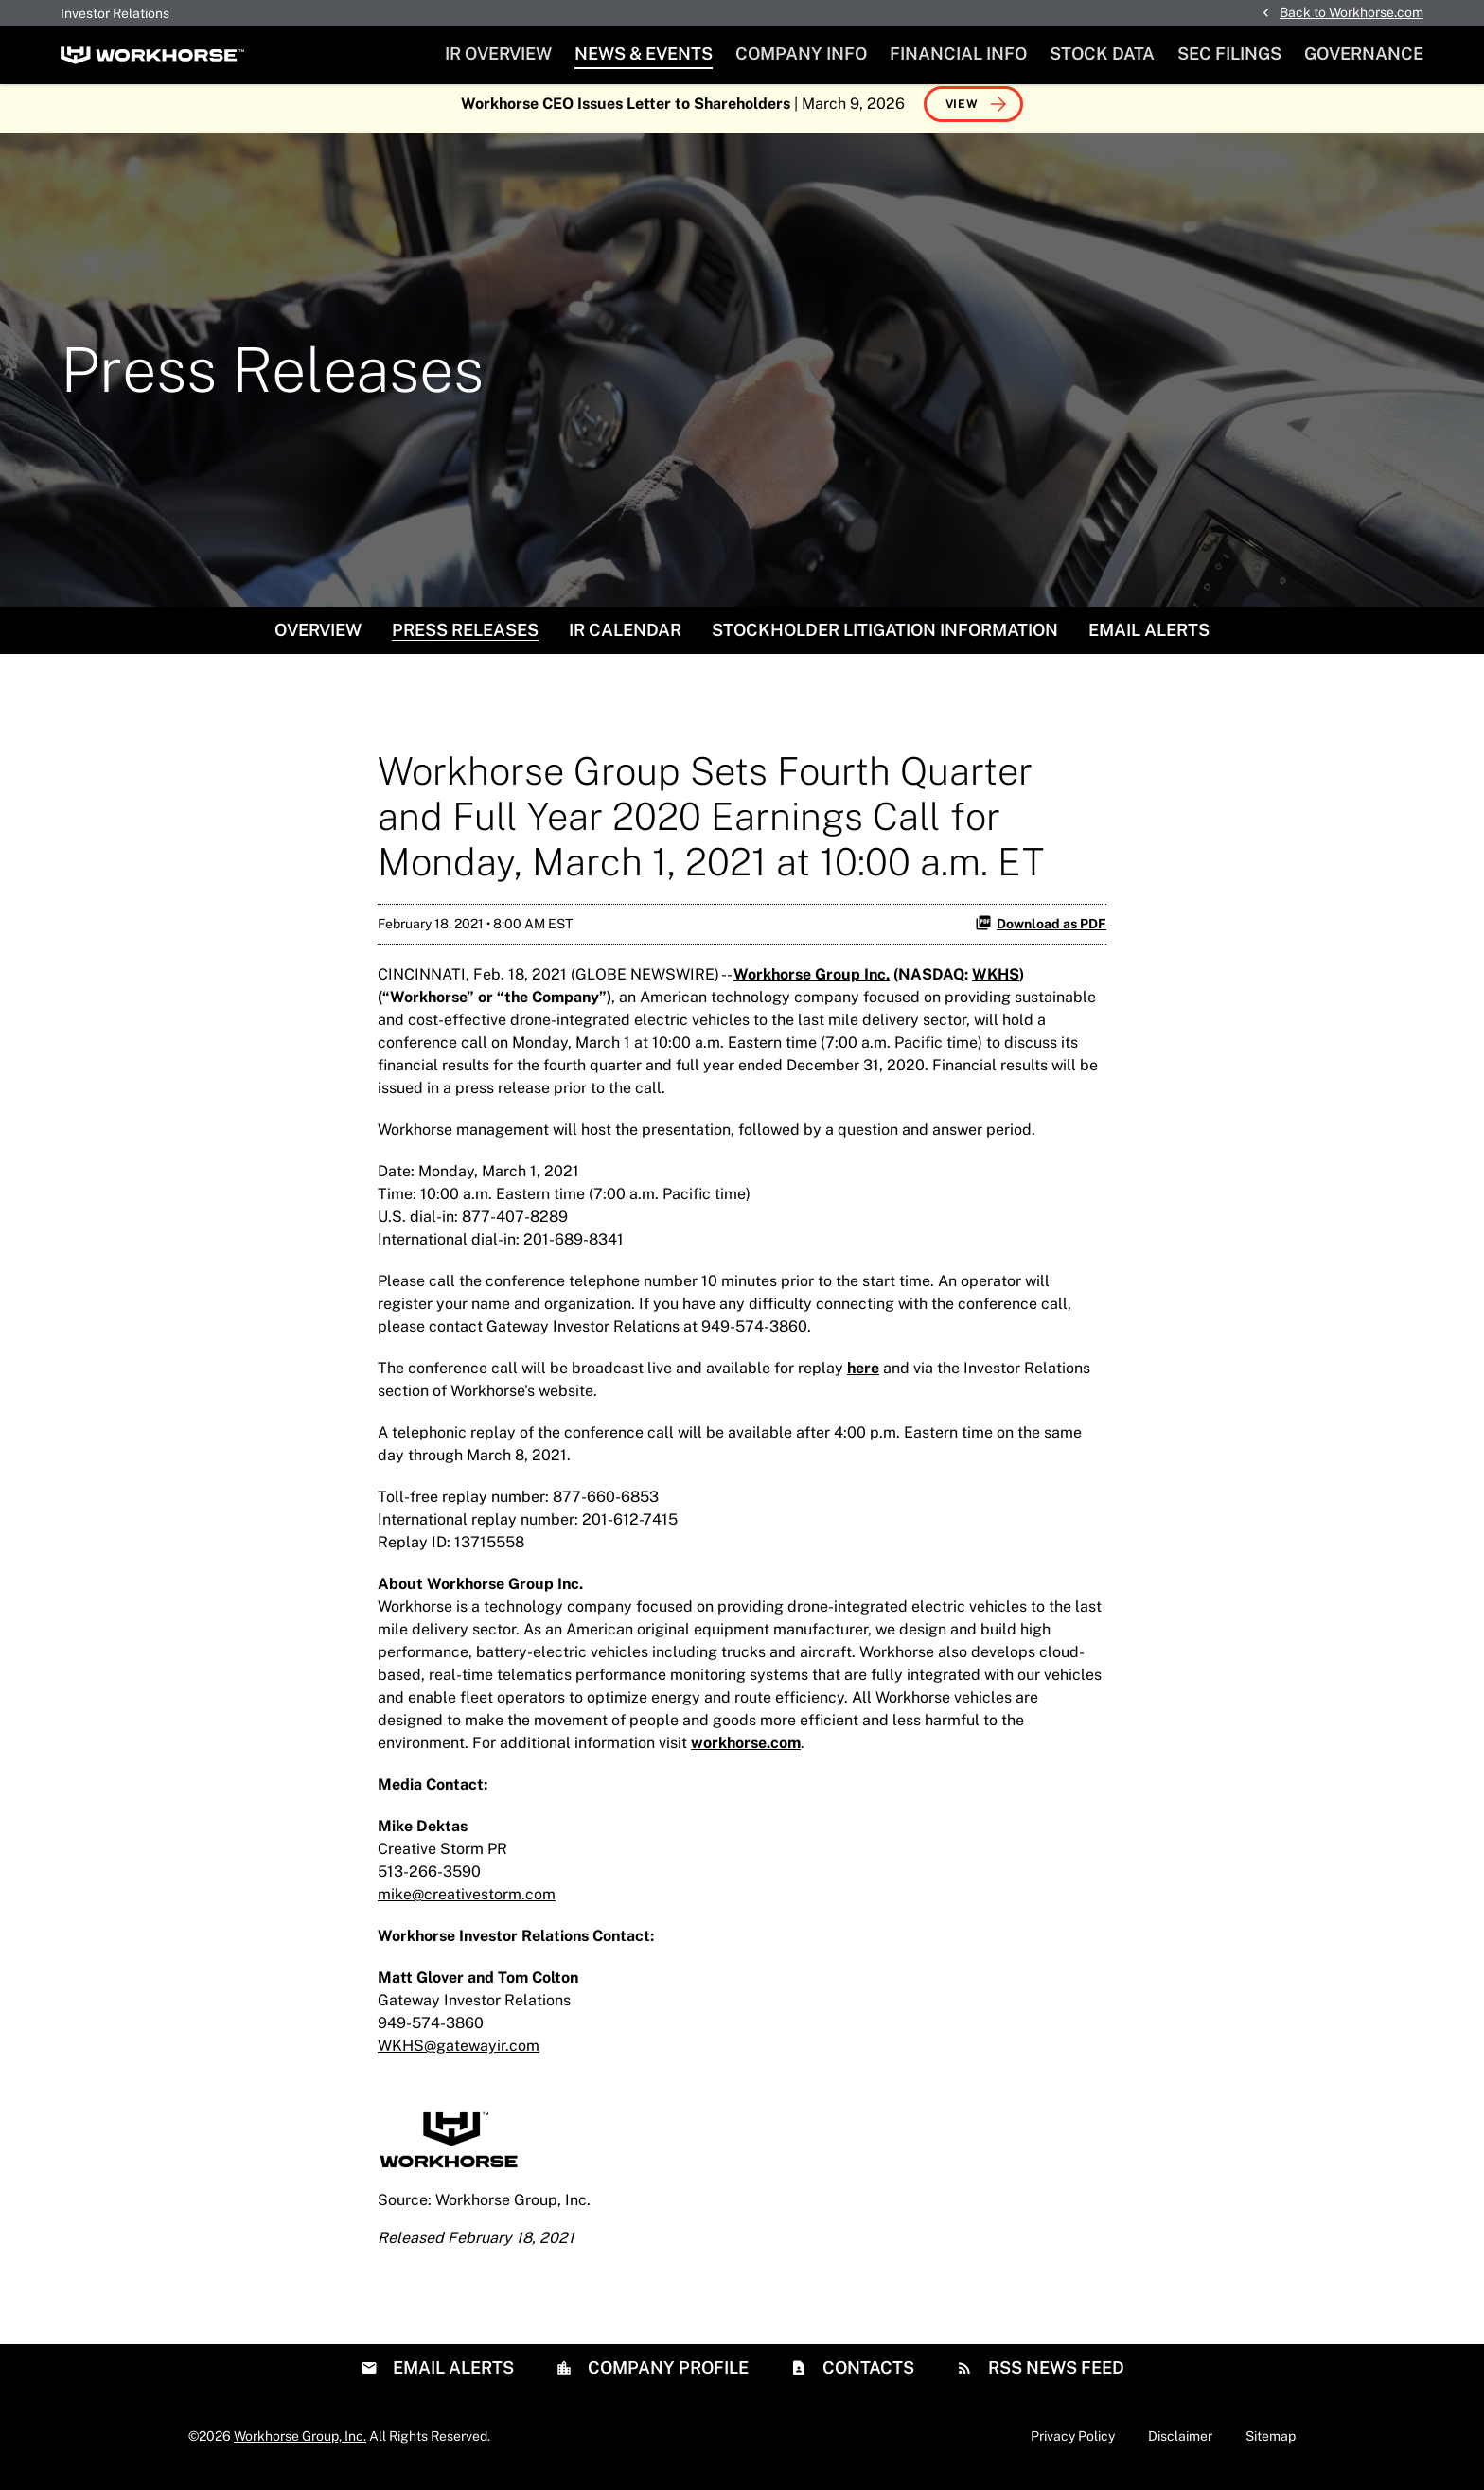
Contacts (866, 2377)
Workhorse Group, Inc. (300, 2445)
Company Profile (666, 2377)
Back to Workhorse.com (1351, 12)
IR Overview (498, 53)
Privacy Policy (1073, 2445)
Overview (318, 639)
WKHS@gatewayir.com (458, 2055)
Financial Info (958, 53)
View (962, 113)
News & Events (643, 53)
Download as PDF (1040, 932)
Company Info (801, 53)
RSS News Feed (1054, 2377)
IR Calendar (625, 639)
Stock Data (1102, 53)
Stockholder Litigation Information (885, 639)
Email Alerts (1149, 639)
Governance (1363, 53)
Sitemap (1271, 2445)
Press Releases (465, 639)
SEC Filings (1229, 53)
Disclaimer (1180, 2445)
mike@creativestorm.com (467, 1904)
